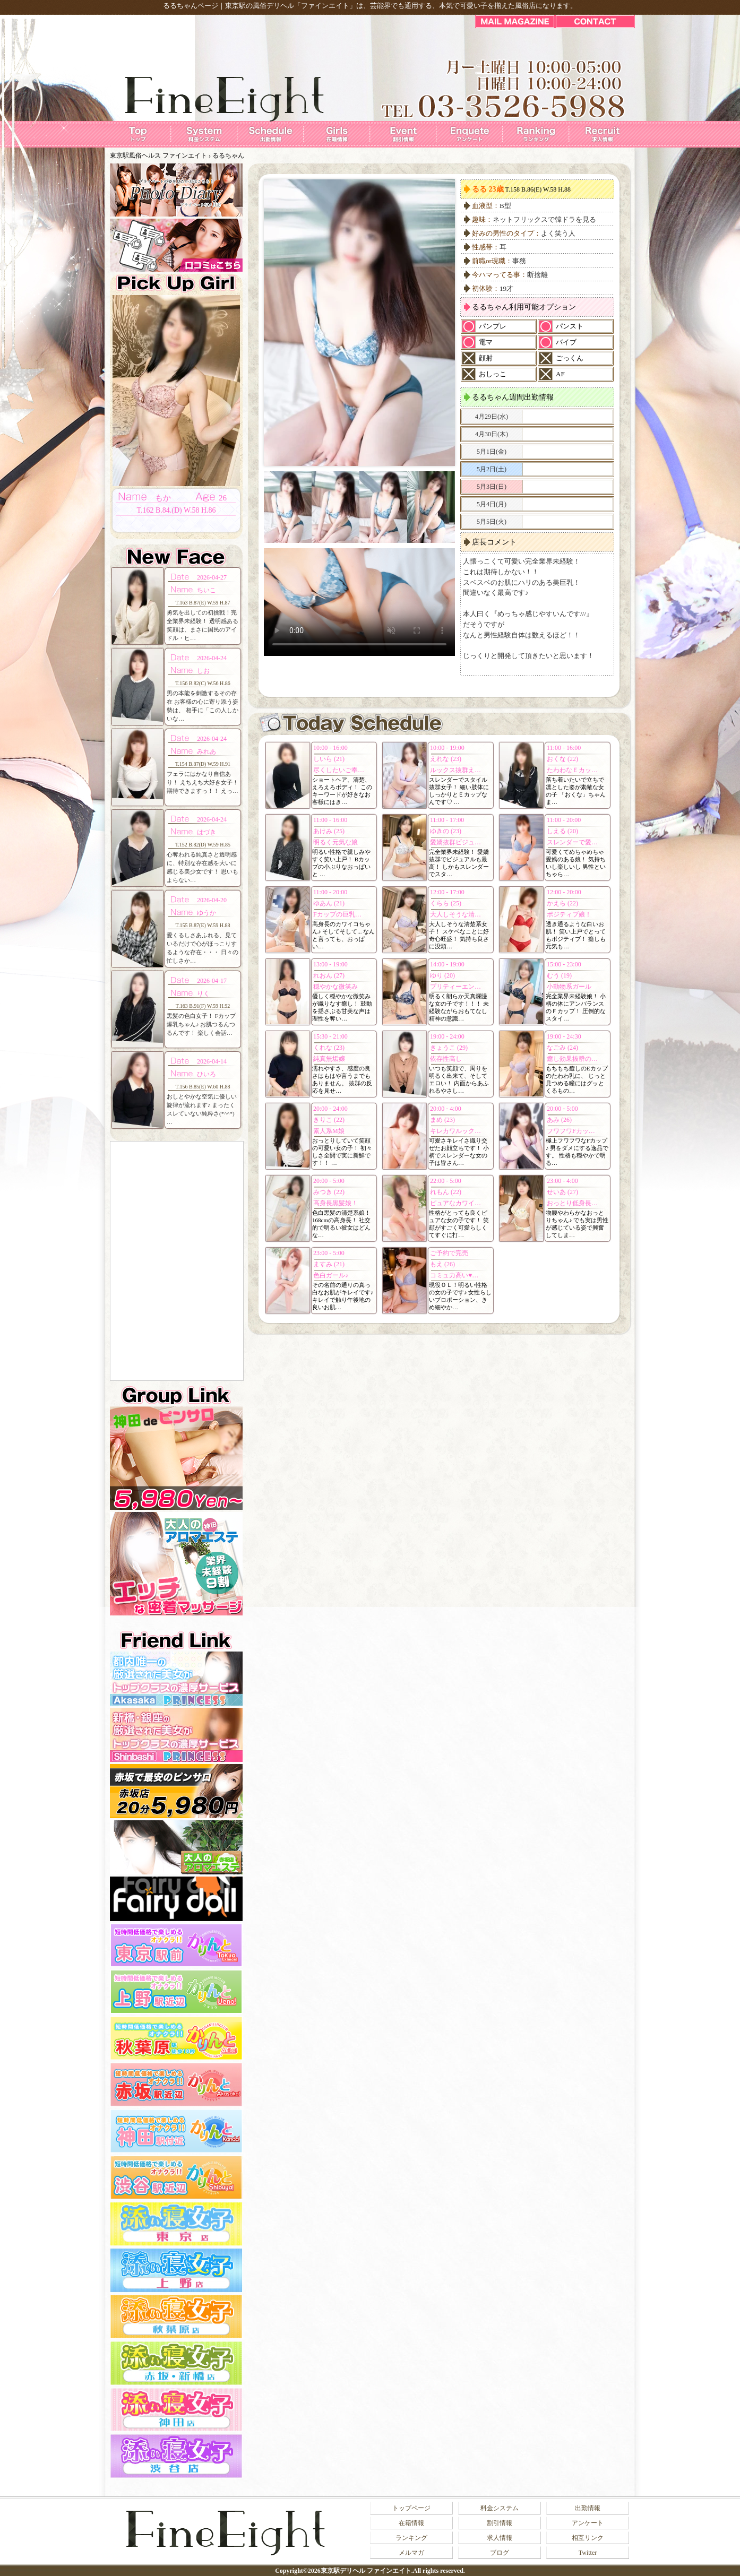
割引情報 (499, 2523)
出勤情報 (587, 2508)
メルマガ (411, 2552)
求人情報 (499, 2538)
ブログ (499, 2552)
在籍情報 (411, 2523)
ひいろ (206, 1074)
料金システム (499, 2508)
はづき (206, 832)
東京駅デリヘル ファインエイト (366, 2570)
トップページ (411, 2508)
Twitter (588, 2552)
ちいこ (206, 590)
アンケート (588, 2523)
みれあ (206, 751)
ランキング (411, 2538)
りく (203, 993)
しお (203, 671)
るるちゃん (228, 155)
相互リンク (588, 2538)
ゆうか (206, 913)
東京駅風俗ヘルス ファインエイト (158, 155)
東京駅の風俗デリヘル (259, 6)
